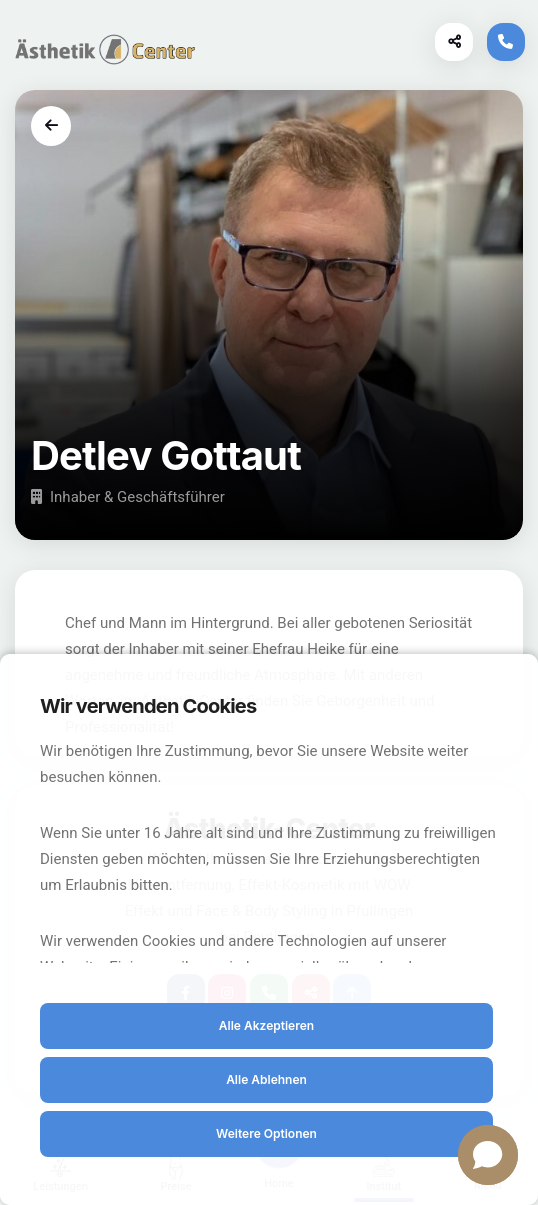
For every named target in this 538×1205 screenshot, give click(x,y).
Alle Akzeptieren (266, 1025)
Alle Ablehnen (266, 1079)
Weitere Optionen (266, 1133)
